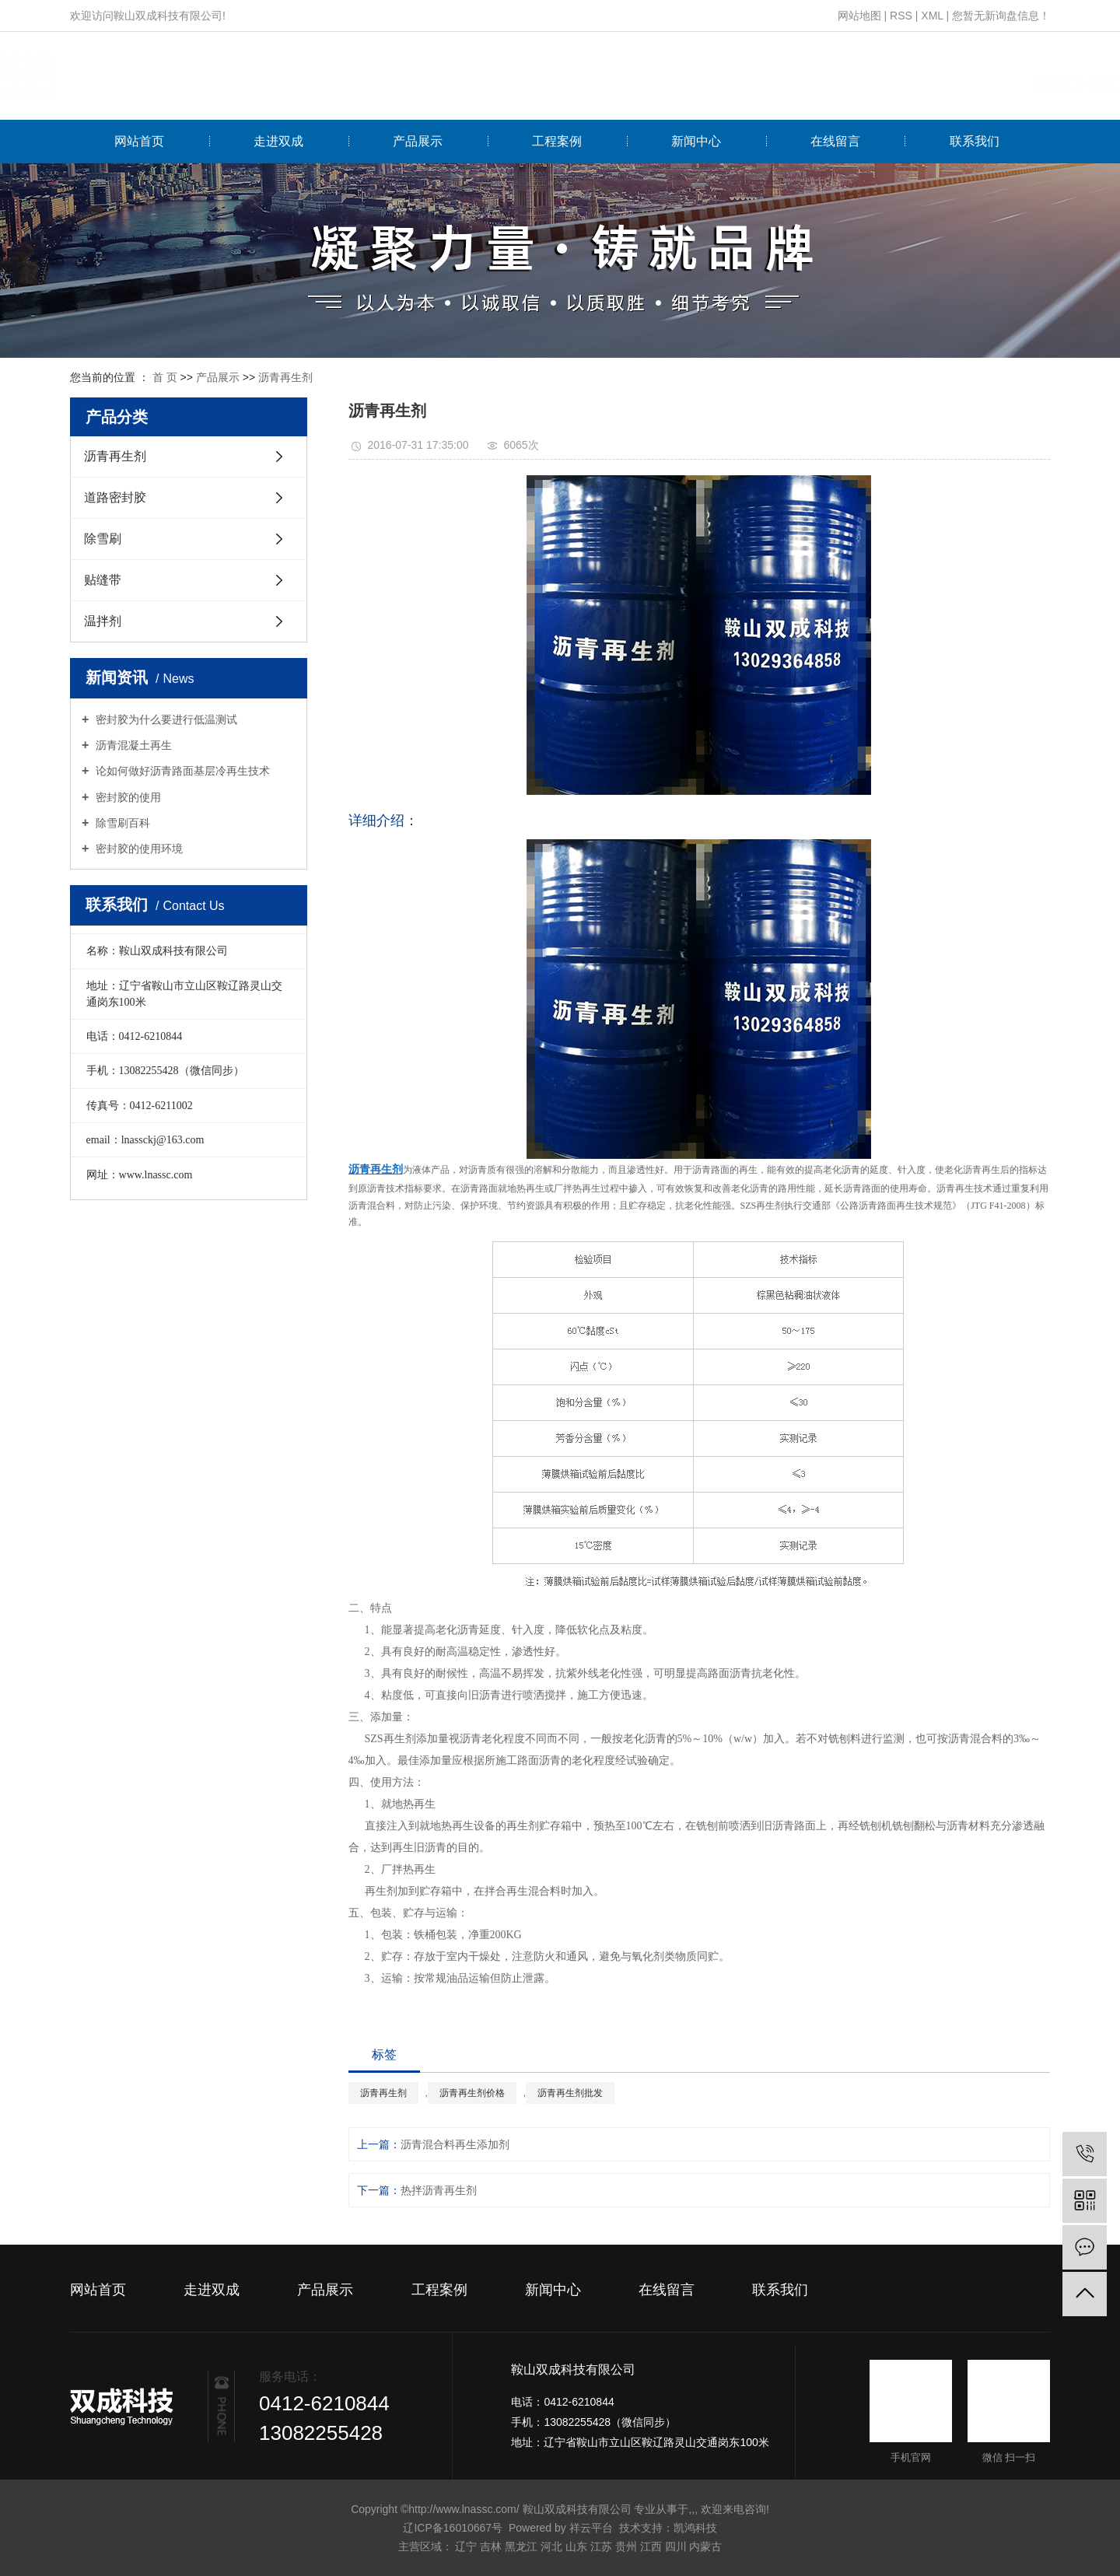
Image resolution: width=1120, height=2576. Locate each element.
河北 (551, 2546)
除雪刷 (102, 538)
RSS (901, 15)
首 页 (164, 377)
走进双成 (278, 141)
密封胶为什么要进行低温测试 (165, 719)
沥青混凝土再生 (132, 745)
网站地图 (859, 15)
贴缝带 (102, 579)
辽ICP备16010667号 (452, 2528)
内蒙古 (705, 2546)
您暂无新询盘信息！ (1001, 15)
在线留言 (835, 141)
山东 (576, 2546)
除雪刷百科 (121, 823)
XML (932, 15)
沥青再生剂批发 (570, 2093)
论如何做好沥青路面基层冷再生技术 (181, 771)
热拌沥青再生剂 (439, 2190)
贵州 (626, 2546)
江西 (651, 2546)
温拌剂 (102, 621)
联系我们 (974, 141)
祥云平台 (591, 2528)
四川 (676, 2546)
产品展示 (418, 141)
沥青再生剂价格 (472, 2093)
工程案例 (557, 141)
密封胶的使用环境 (138, 848)
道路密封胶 (115, 497)
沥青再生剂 (285, 377)
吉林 (491, 2546)
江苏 (601, 2546)
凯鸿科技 (695, 2528)
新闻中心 (696, 141)
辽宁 (466, 2546)
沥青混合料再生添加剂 (455, 2144)
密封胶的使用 (127, 797)
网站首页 (139, 141)
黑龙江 (521, 2546)
